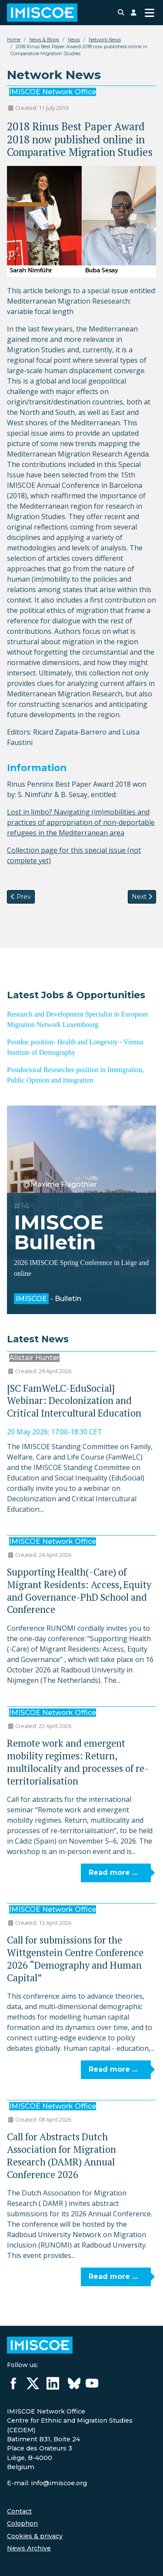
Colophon (22, 2523)
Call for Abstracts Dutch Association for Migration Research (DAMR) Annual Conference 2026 (61, 2155)
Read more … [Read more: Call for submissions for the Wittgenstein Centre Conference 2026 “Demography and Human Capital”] (113, 2069)
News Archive (29, 2548)
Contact (19, 2511)
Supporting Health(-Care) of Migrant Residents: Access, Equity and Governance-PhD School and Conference (79, 1591)
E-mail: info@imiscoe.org (47, 2483)
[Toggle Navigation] (150, 13)
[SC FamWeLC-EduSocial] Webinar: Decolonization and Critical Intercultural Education (74, 1401)
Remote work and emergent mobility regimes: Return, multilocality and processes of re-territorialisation (78, 1762)
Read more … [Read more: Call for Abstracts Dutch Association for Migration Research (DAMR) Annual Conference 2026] (113, 2276)
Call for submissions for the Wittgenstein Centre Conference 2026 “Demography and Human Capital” (75, 1958)
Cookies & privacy (35, 2536)
